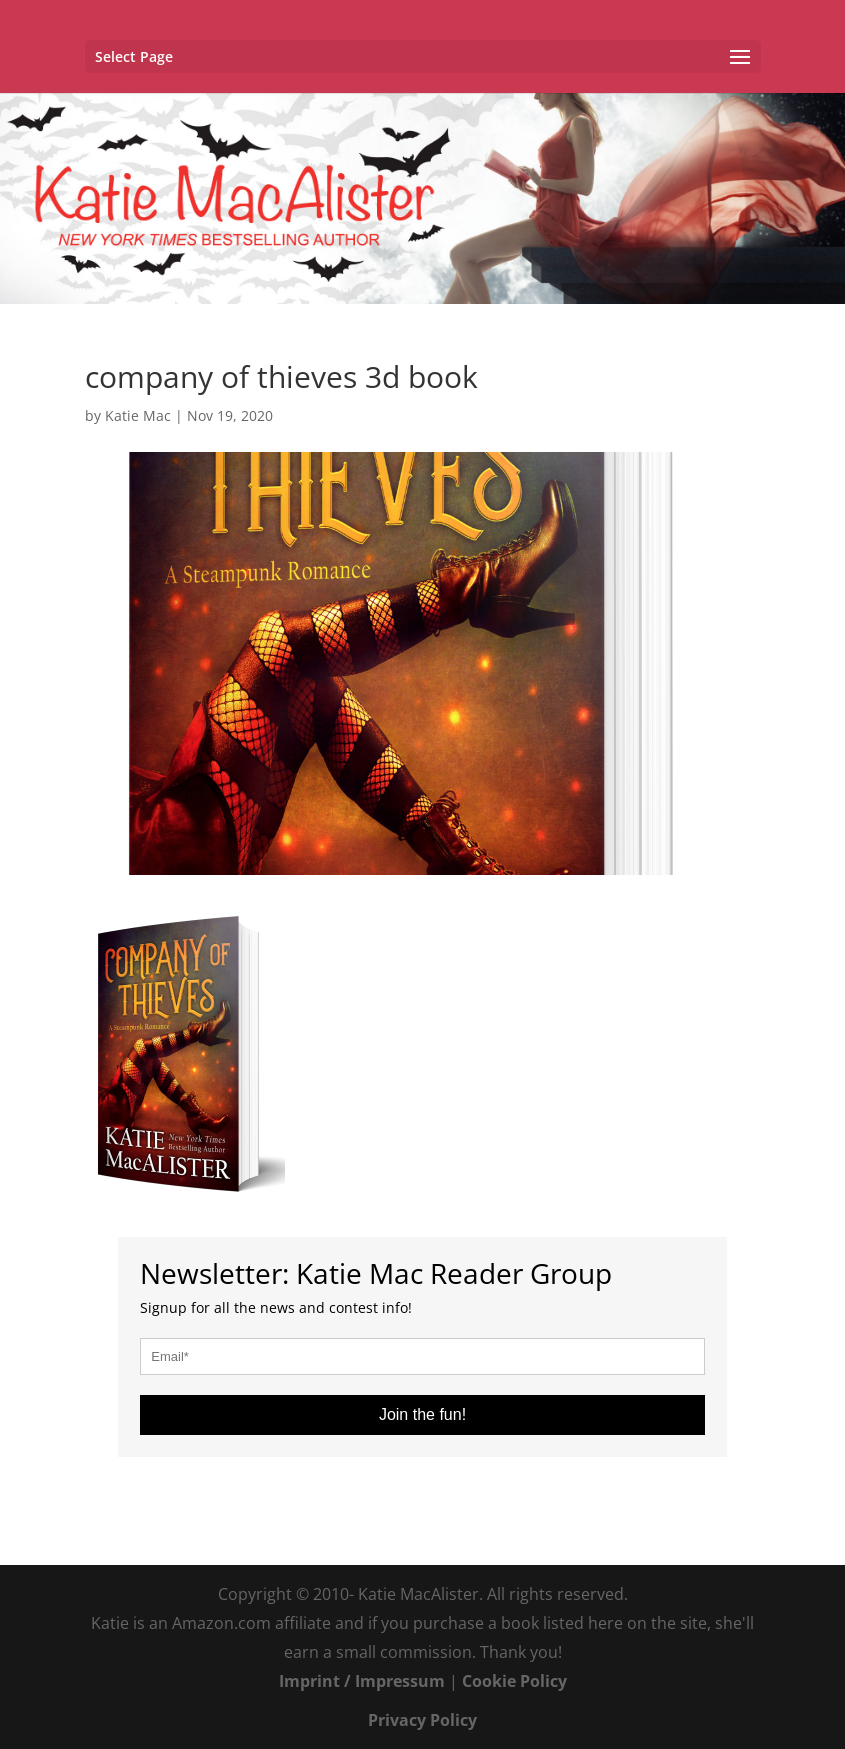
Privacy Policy (422, 1720)
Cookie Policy (514, 1681)
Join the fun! (422, 1414)
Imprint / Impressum (362, 1681)
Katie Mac (138, 415)
